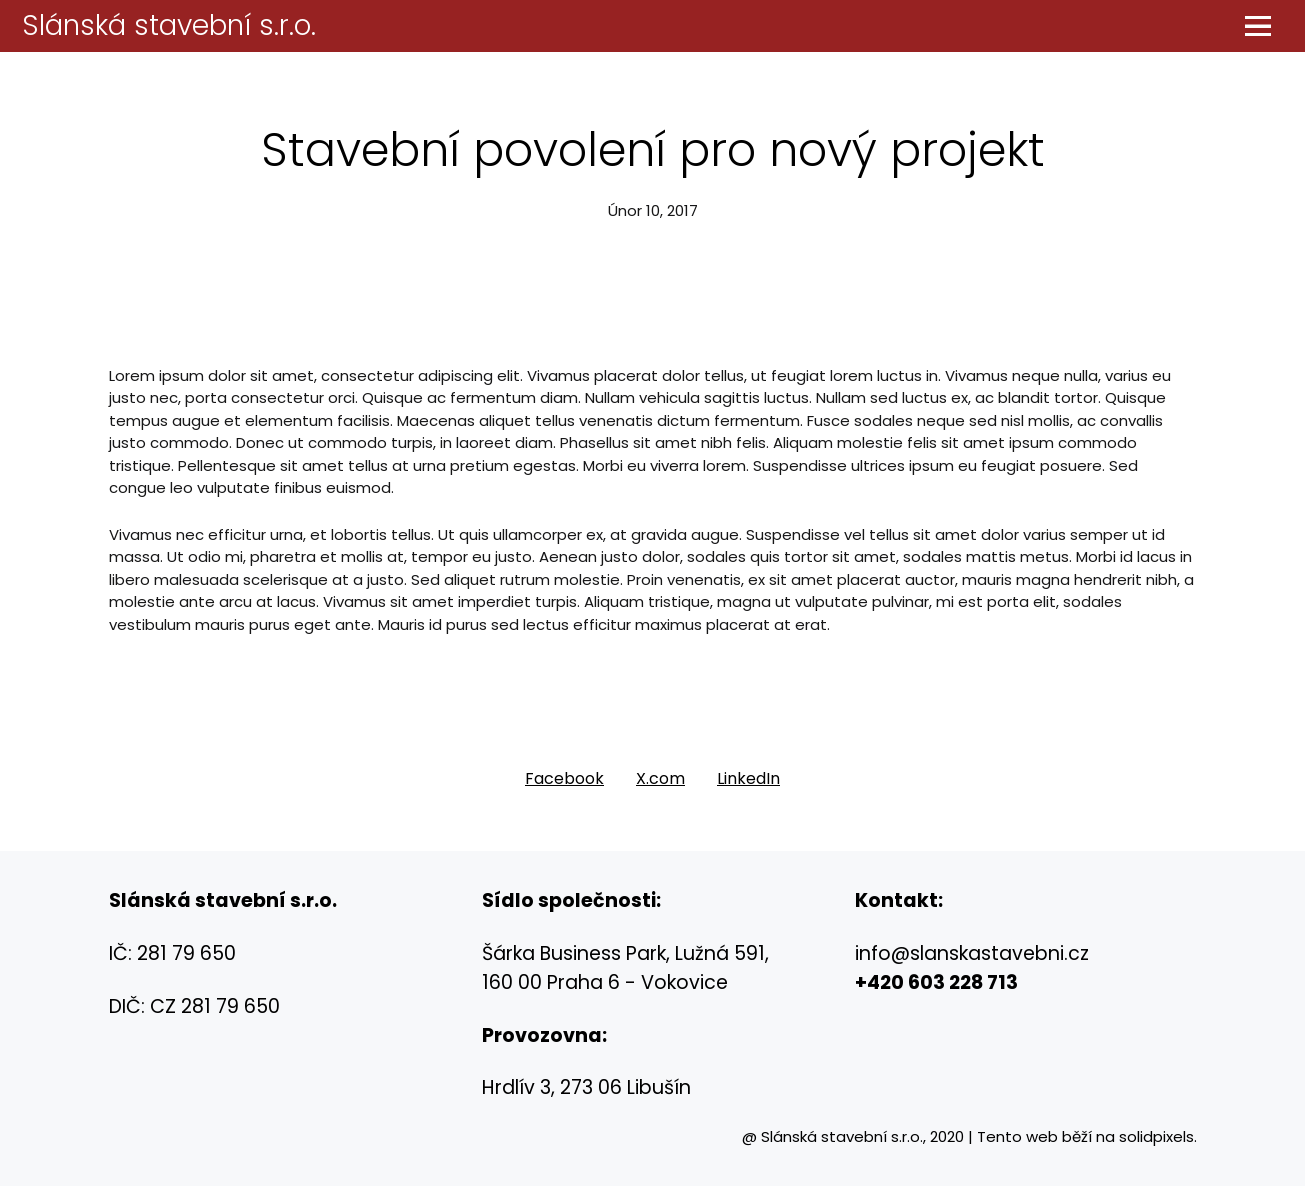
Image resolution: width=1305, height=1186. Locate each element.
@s (905, 953)
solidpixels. (1158, 1136)
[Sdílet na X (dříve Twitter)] (660, 779)
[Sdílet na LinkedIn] (748, 779)
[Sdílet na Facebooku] (564, 779)
